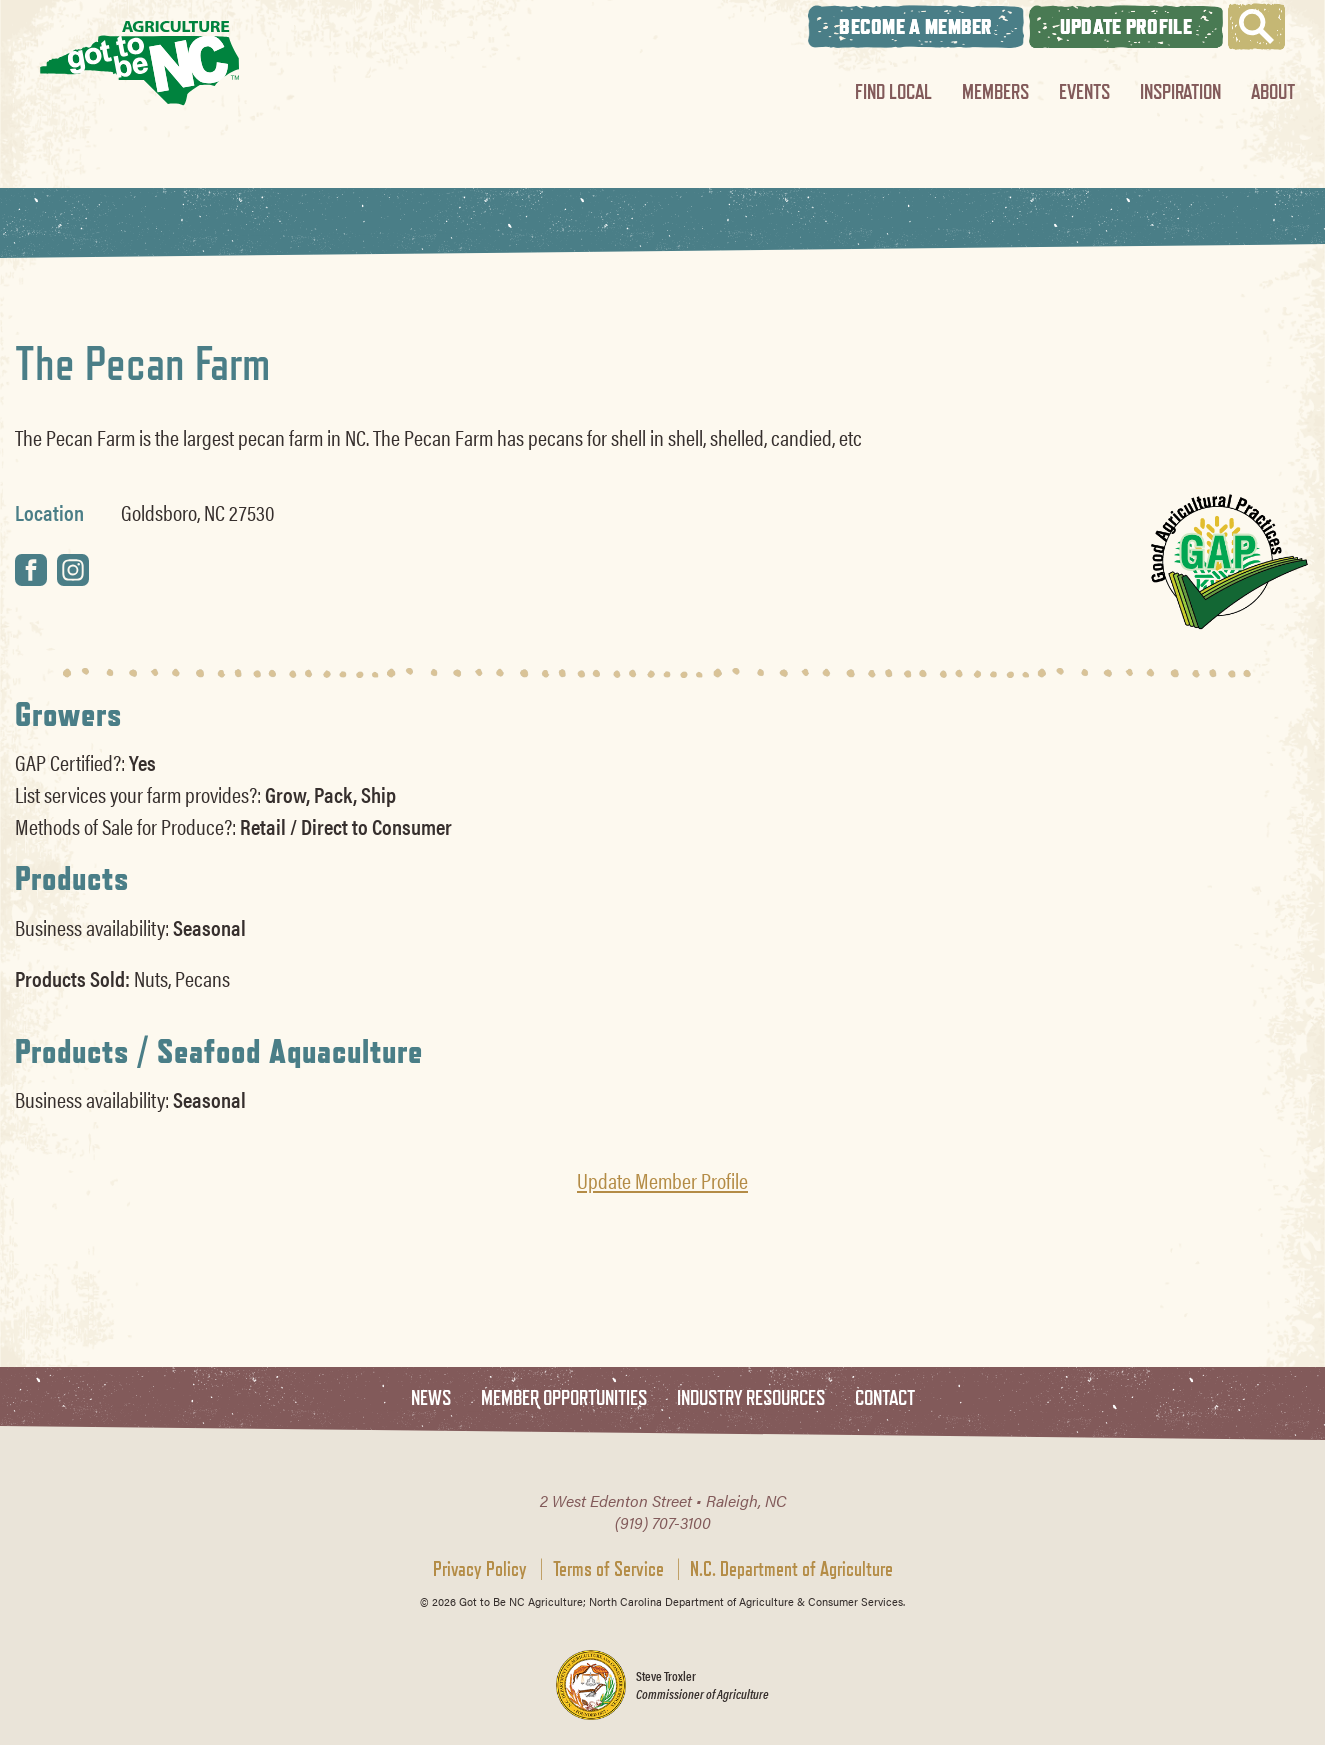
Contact (885, 1398)
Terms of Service (608, 1569)
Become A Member (916, 26)
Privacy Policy (480, 1569)
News (431, 1398)
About (1273, 91)
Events (1084, 91)
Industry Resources (751, 1398)
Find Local (893, 91)
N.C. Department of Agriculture (791, 1569)
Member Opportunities (564, 1398)
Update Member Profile (662, 1180)
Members (995, 91)
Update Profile (1126, 26)
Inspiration (1180, 91)
